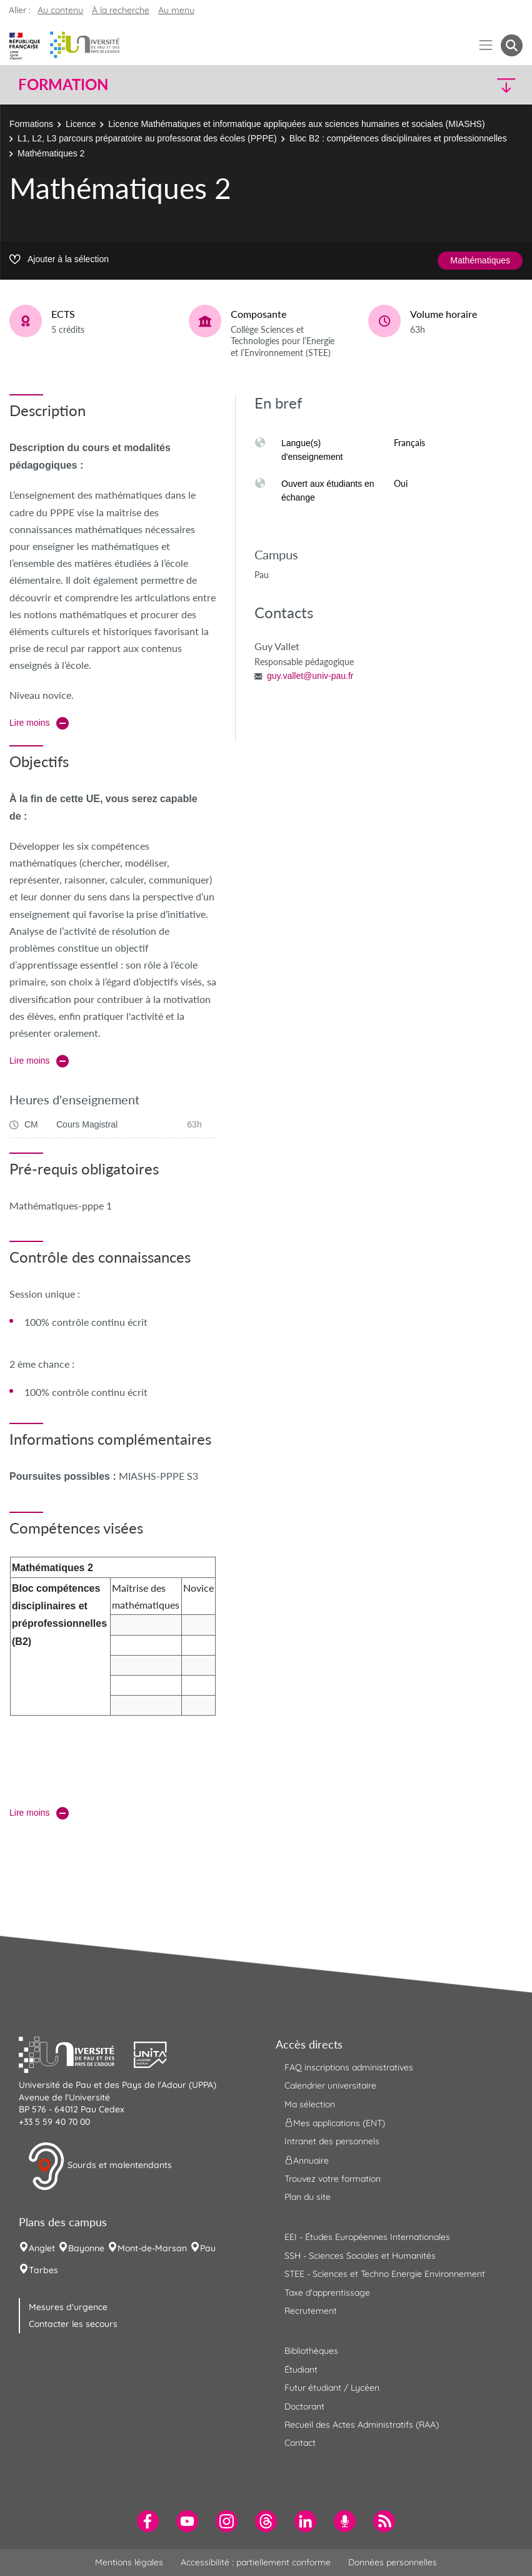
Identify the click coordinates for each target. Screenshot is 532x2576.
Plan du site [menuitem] (307, 2196)
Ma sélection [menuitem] (309, 2104)
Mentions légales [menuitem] (129, 2562)
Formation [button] (63, 84)
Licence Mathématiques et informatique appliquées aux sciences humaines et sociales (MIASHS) (296, 124)
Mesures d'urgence (68, 2307)
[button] (461, 85)
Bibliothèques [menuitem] (311, 2350)
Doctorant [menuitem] (304, 2406)
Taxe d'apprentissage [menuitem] (327, 2292)
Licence (81, 124)
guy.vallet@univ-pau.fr (310, 676)
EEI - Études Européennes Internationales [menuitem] (367, 2237)
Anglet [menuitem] (42, 2248)
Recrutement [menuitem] (310, 2310)
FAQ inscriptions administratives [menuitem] (348, 2067)
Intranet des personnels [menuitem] (331, 2141)
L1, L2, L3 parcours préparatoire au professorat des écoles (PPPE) (147, 138)
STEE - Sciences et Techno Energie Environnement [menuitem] (384, 2273)
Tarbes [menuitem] (43, 2270)
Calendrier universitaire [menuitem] (330, 2085)
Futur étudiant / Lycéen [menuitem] (331, 2387)
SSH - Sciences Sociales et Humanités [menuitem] (360, 2255)
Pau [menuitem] (208, 2248)
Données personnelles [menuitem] (392, 2562)
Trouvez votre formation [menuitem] (332, 2178)
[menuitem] (148, 2521)
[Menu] (486, 45)
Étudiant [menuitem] (301, 2369)
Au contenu (60, 10)
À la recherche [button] (120, 10)
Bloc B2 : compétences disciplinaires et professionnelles (398, 138)
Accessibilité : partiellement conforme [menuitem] (256, 2562)
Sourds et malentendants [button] (100, 2166)
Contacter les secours (73, 2323)
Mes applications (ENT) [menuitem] (334, 2123)
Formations (31, 124)
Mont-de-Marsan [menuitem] (152, 2248)
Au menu (176, 10)
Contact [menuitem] (300, 2442)
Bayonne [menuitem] (86, 2248)
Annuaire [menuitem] (306, 2160)
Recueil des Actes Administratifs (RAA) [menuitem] (361, 2424)
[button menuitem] (512, 45)
